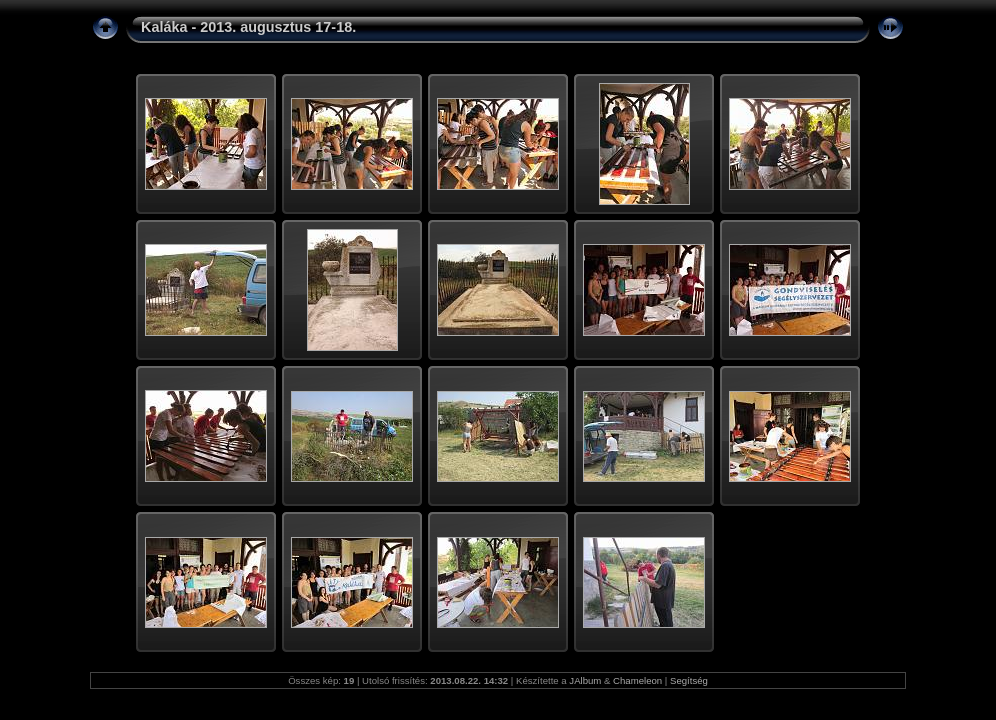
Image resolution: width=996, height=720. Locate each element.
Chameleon (637, 680)
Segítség (689, 680)
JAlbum (585, 680)
